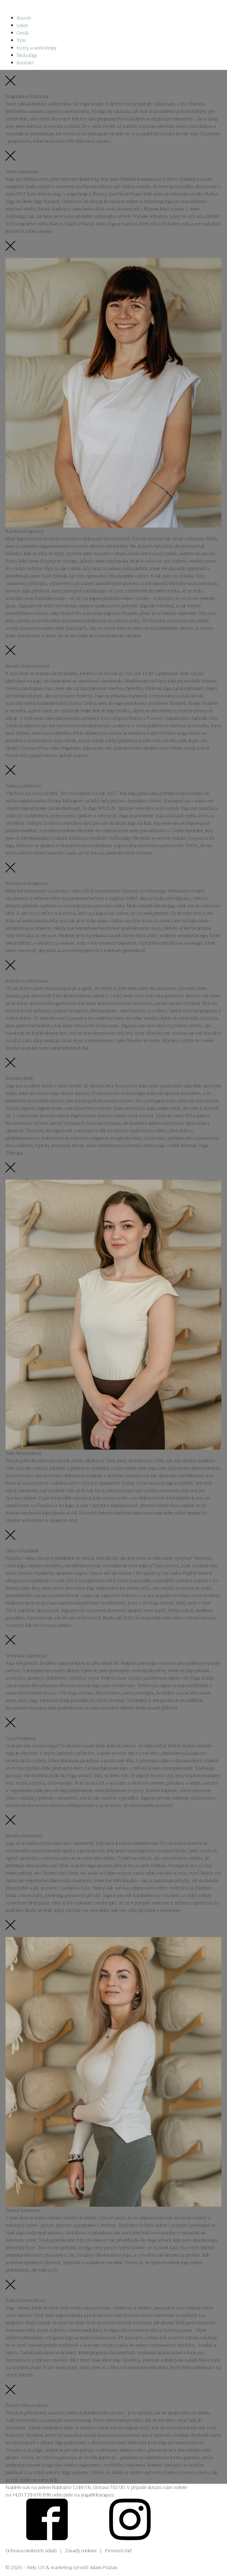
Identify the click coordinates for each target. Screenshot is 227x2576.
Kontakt (25, 63)
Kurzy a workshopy (37, 48)
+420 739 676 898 (31, 2495)
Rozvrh (24, 18)
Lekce (22, 26)
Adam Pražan (104, 2568)
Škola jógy (27, 55)
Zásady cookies (80, 2551)
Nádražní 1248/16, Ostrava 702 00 (88, 2487)
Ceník (23, 33)
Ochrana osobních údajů (31, 2551)
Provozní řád (118, 2551)
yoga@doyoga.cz (97, 2495)
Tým (21, 40)
